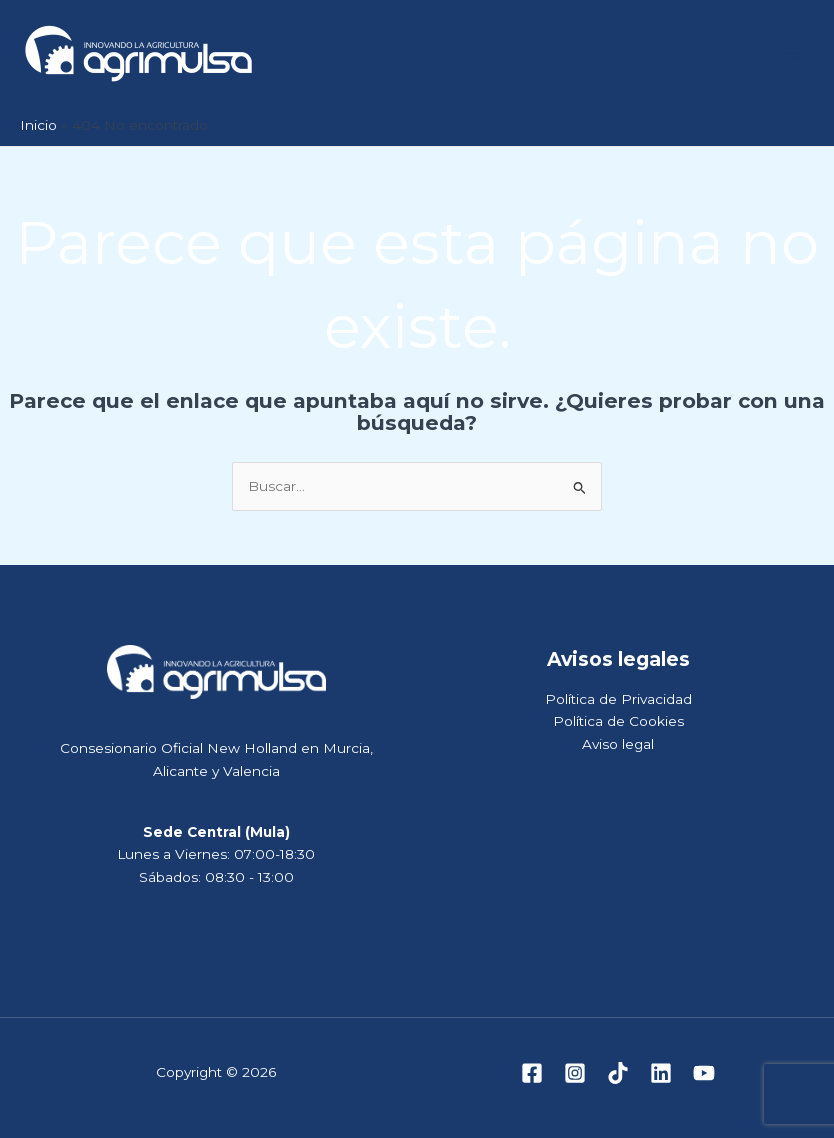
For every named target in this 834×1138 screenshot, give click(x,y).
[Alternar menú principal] (794, 53)
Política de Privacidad (618, 699)
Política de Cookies (618, 721)
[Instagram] (575, 1073)
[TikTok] (618, 1073)
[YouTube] (704, 1073)
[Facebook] (532, 1073)
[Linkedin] (661, 1073)
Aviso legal (618, 744)
